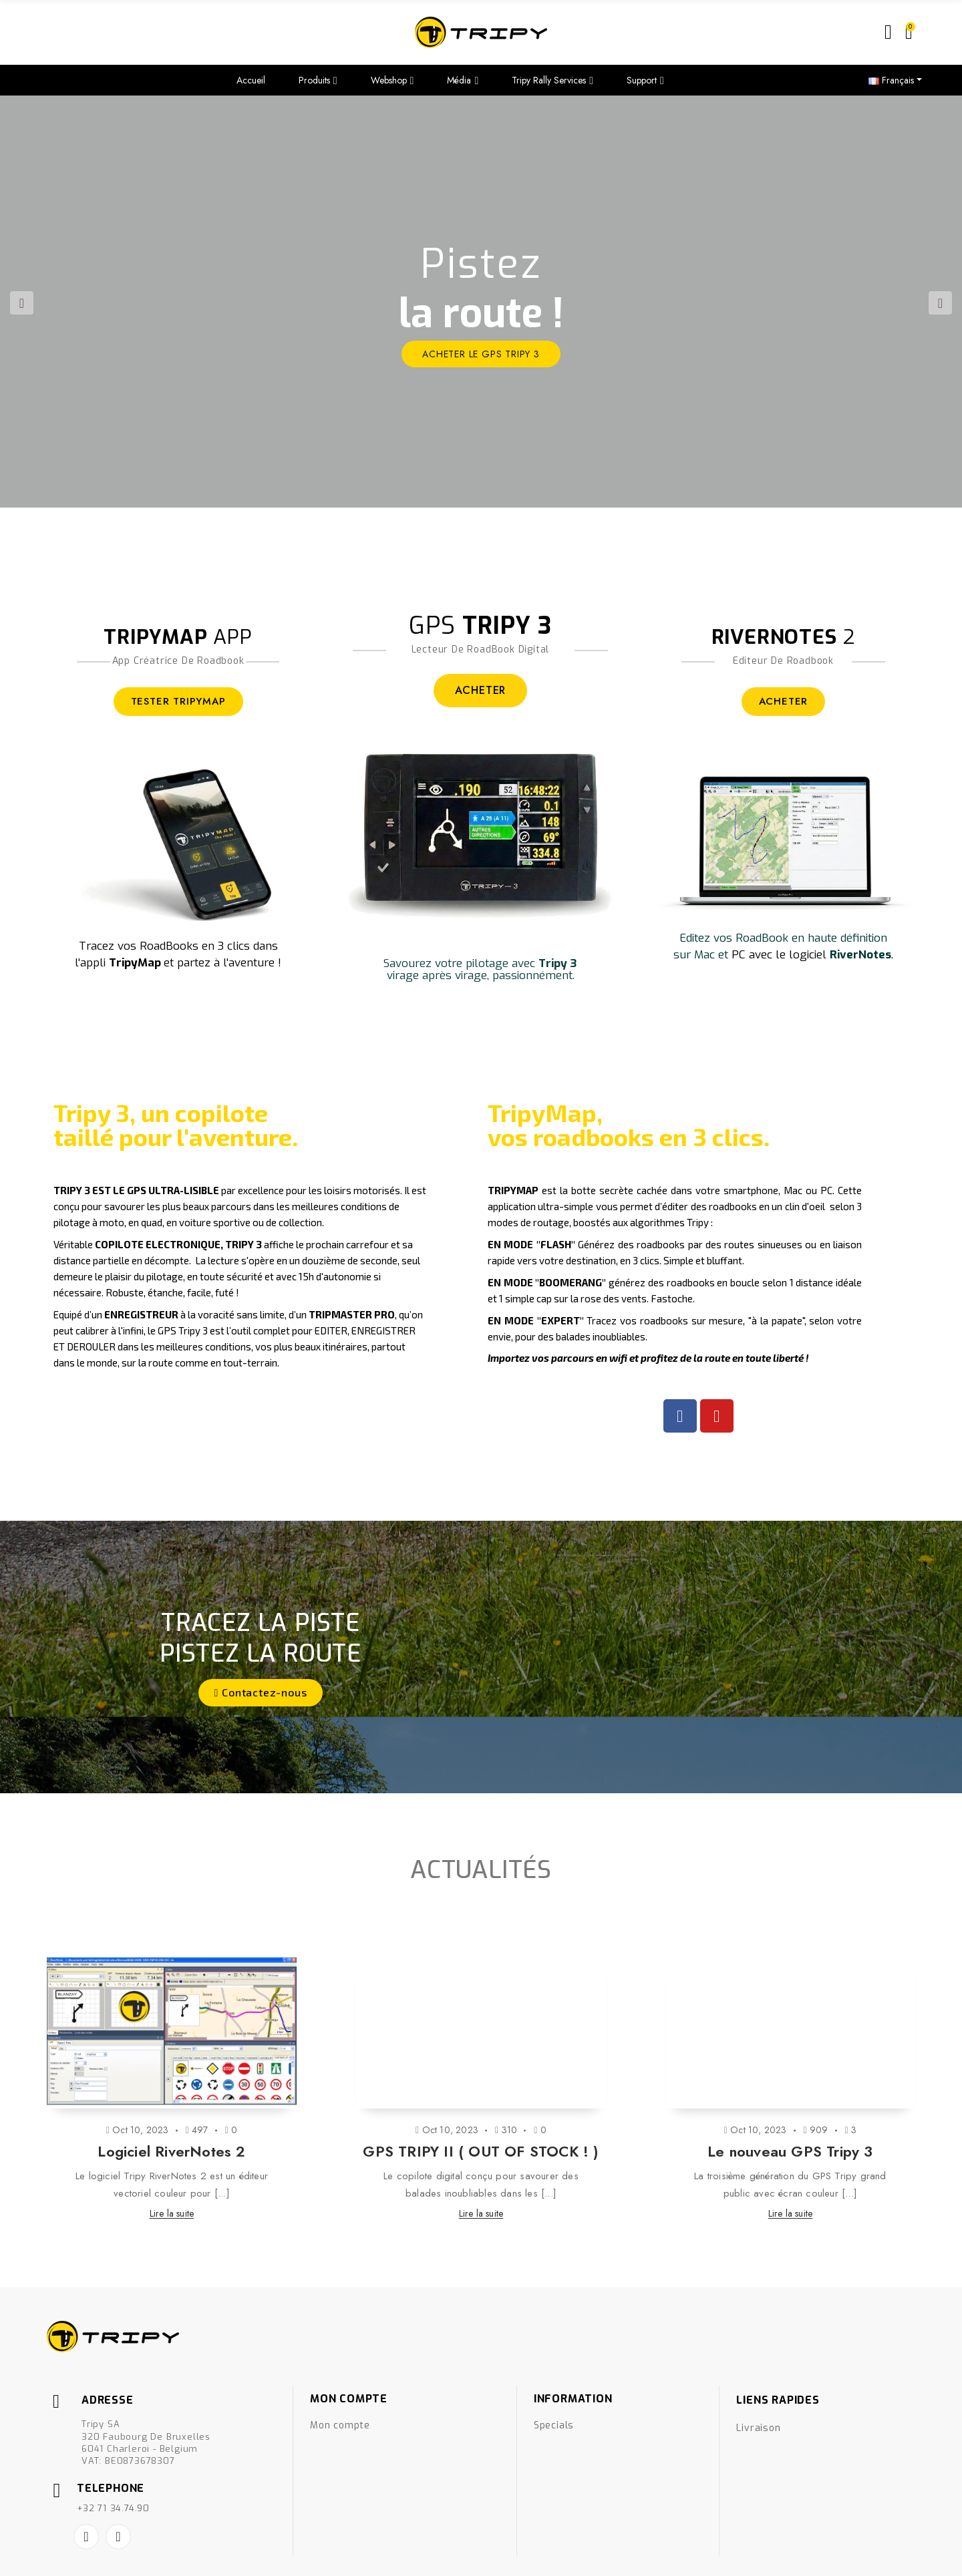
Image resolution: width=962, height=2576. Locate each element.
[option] (481, 302)
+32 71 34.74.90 (113, 2448)
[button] (260, 1692)
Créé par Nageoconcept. (93, 2557)
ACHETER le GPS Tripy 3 (481, 354)
